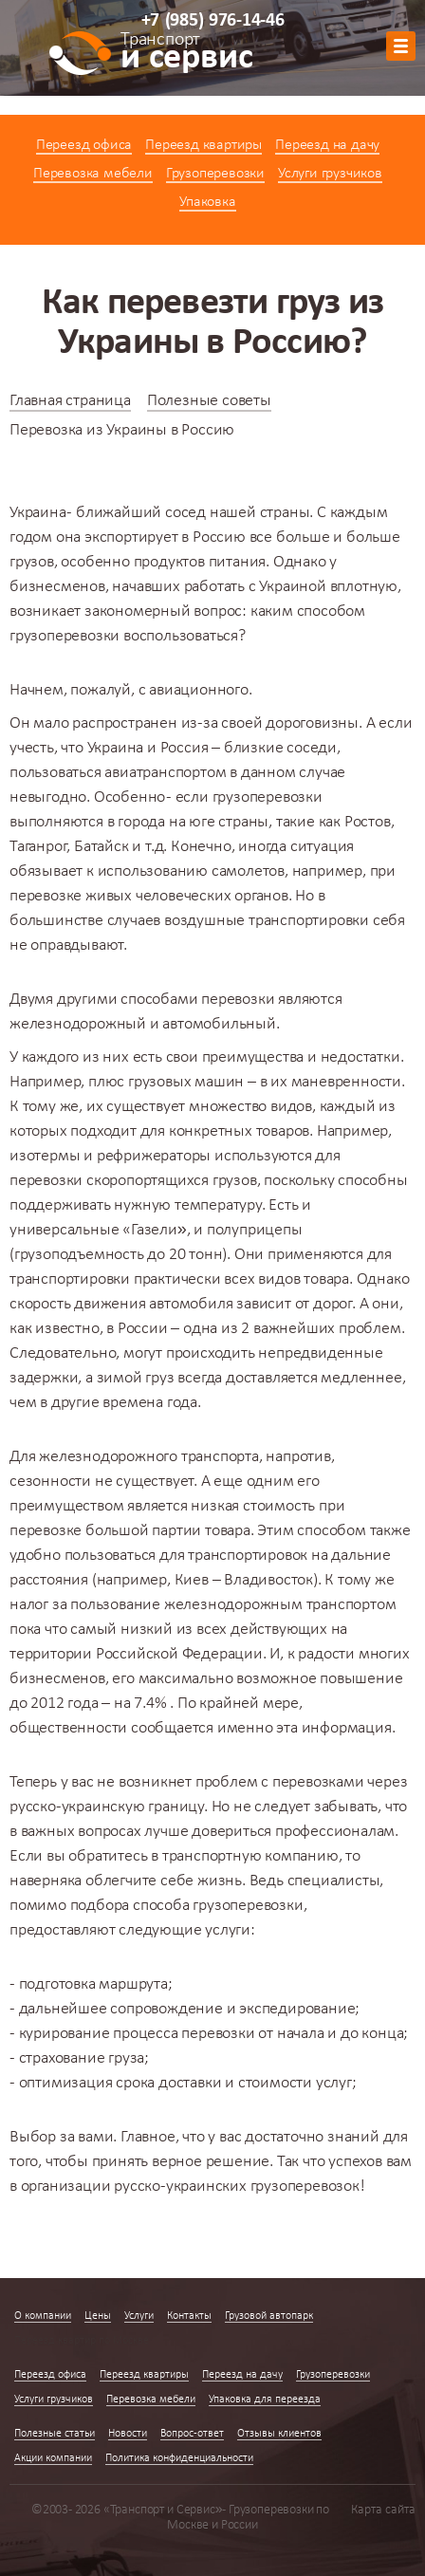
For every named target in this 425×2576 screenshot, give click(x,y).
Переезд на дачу (327, 145)
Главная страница (70, 401)
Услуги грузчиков (330, 173)
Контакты (189, 2316)
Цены (97, 2316)
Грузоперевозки (215, 173)
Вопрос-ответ (192, 2433)
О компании (42, 2316)
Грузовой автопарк (269, 2316)
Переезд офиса (84, 145)
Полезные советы (209, 401)
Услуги (139, 2316)
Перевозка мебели (93, 173)
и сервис (186, 54)
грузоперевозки (64, 636)
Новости (127, 2433)
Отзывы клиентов (279, 2433)
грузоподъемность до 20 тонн (118, 1255)
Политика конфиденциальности (179, 2458)
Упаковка (207, 202)
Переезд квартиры (203, 145)
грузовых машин (186, 1082)
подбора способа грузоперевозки (187, 1906)
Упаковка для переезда (265, 2399)
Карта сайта (383, 2510)
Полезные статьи (54, 2433)
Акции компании (53, 2458)
